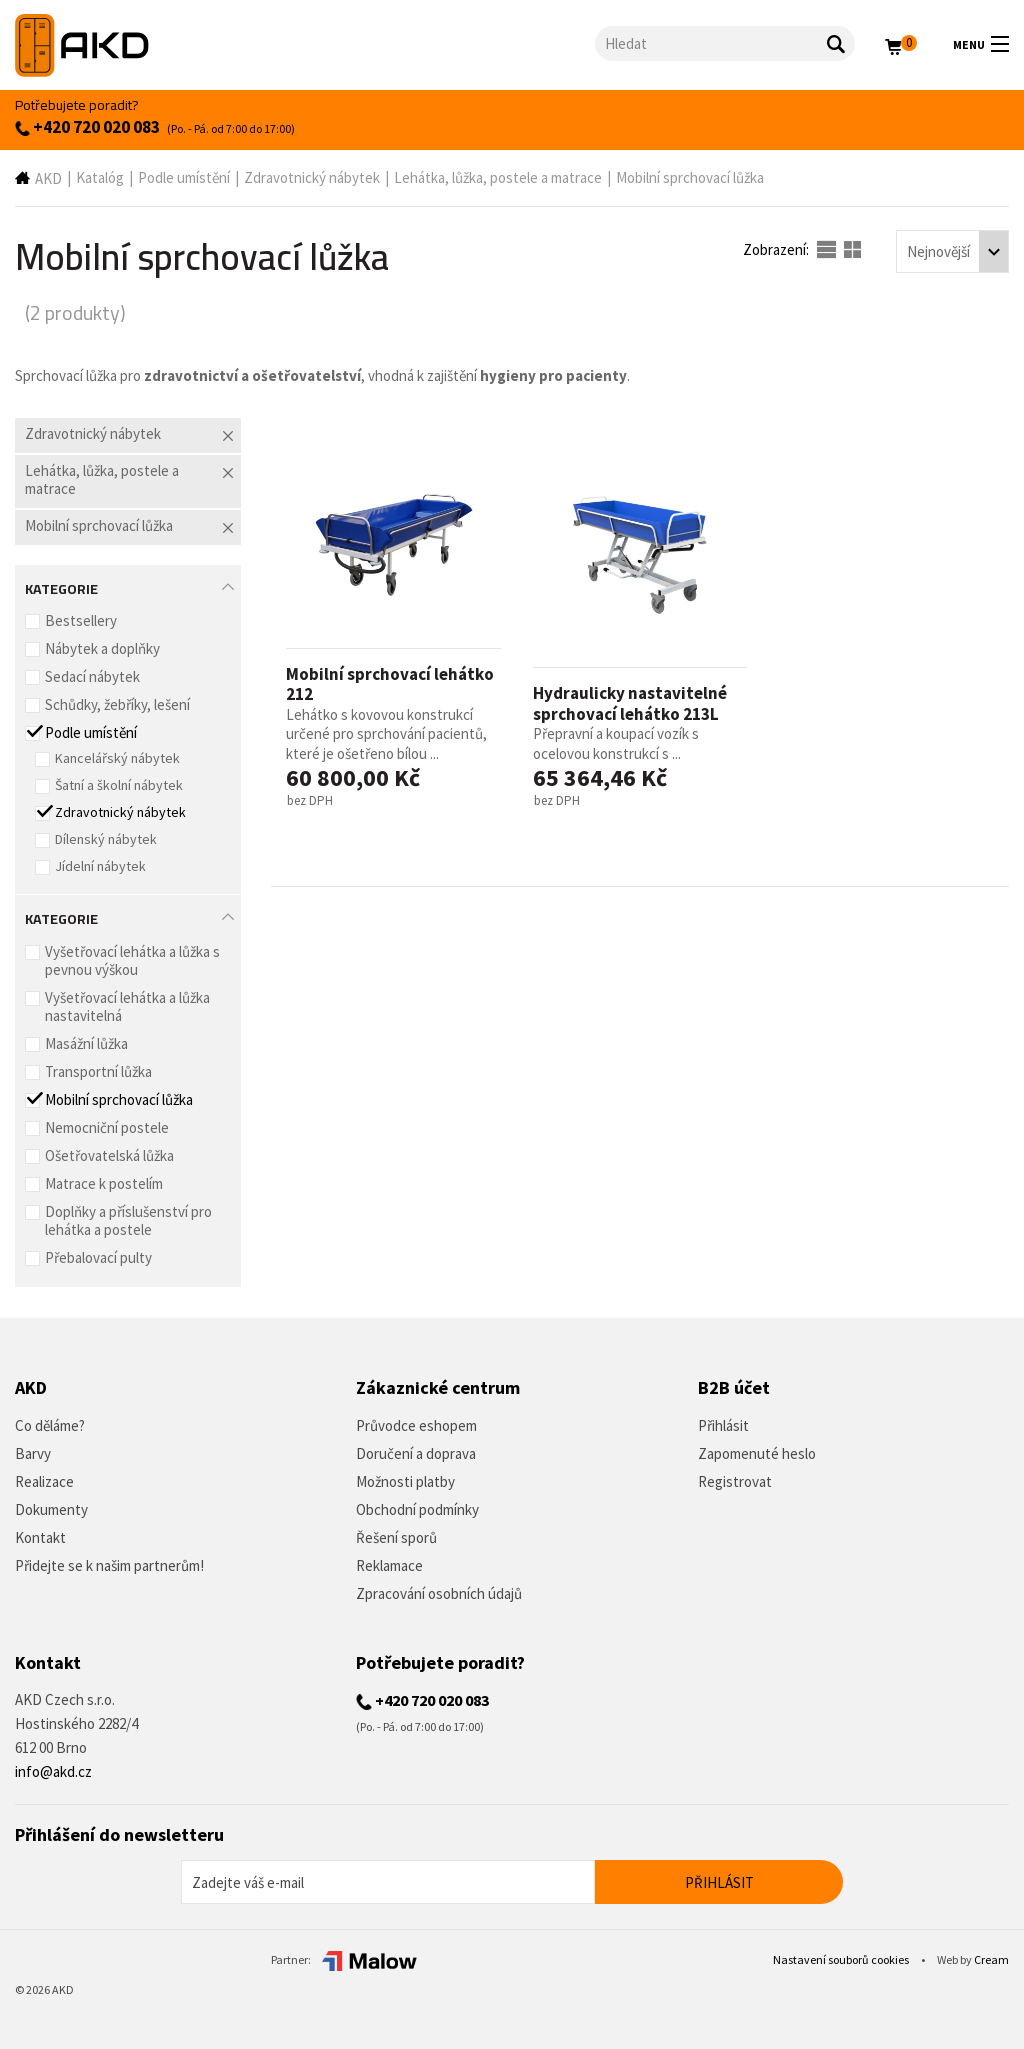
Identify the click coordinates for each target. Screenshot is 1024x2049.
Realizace (44, 1481)
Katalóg (100, 177)
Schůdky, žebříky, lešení (117, 704)
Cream (991, 1959)
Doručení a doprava (416, 1453)
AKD (48, 178)
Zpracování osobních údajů (439, 1593)
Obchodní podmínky (417, 1509)
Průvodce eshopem (416, 1425)
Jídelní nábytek (100, 866)
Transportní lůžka (98, 1071)
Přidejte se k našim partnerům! (109, 1565)
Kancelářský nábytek (117, 758)
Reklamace (389, 1565)
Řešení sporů (396, 1537)
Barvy (33, 1453)
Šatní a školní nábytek (119, 785)
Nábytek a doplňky (102, 648)
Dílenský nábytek (106, 839)
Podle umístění (184, 177)
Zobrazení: (777, 249)
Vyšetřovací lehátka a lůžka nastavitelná (127, 1006)
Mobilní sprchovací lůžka (690, 177)
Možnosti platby (405, 1481)
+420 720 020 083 (87, 127)
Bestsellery (81, 620)
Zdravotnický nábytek (312, 177)
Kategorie (61, 587)
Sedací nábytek (92, 676)
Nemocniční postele (107, 1127)
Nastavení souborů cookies (842, 1959)
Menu (981, 44)
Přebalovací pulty (98, 1257)
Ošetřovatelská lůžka (109, 1155)
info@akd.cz (53, 1771)
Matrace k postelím (104, 1183)
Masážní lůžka (86, 1043)
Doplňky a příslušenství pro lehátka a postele (128, 1220)
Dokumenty (51, 1509)
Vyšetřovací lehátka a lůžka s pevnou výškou (132, 960)
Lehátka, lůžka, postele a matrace (498, 177)
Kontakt (40, 1537)
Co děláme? (50, 1425)
